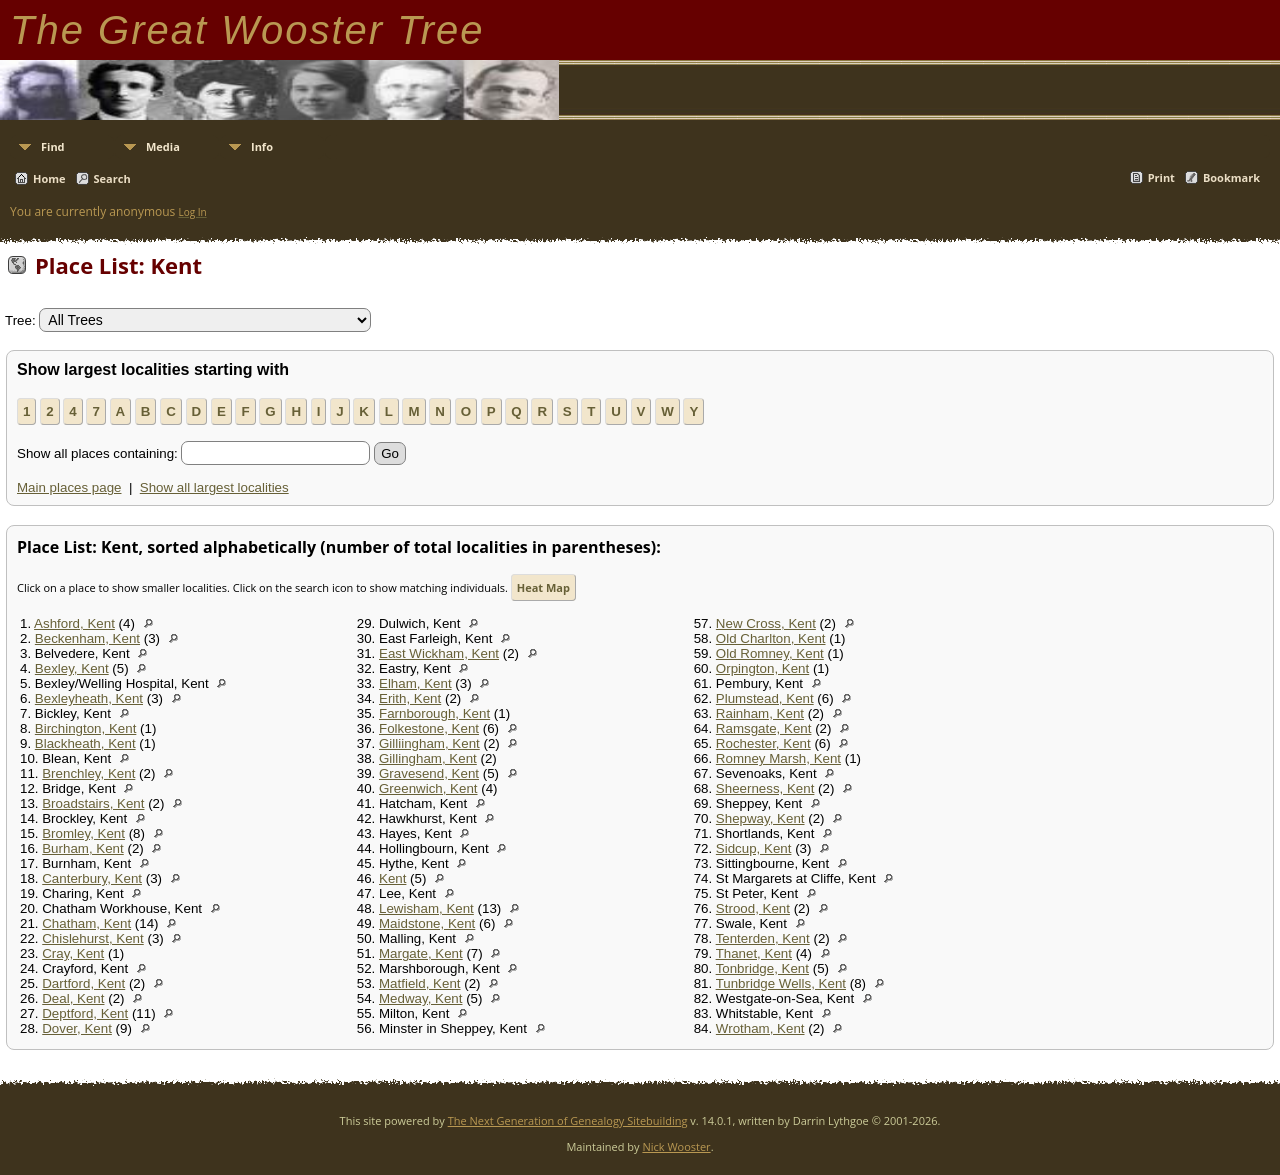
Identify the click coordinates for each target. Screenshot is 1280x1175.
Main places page (69, 487)
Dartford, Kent (83, 983)
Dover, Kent (77, 1028)
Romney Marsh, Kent (778, 758)
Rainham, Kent (760, 713)
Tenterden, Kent (763, 938)
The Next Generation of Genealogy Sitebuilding (568, 1120)
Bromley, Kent (83, 833)
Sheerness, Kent (765, 788)
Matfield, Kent (420, 983)
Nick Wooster (676, 1146)
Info (262, 146)
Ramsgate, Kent (764, 728)
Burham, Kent (83, 848)
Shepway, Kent (760, 818)
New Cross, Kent (766, 623)
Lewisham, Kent (426, 908)
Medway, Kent (420, 998)
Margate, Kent (421, 953)
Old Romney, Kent (770, 653)
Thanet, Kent (754, 953)
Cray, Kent (73, 953)
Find (53, 146)
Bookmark (1231, 177)
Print (1161, 177)
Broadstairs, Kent (93, 803)
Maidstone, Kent (427, 923)
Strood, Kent (753, 908)
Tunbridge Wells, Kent (781, 983)
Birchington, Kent (86, 728)
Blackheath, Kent (85, 743)
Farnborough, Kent (434, 713)
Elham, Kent (415, 683)
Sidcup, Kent (754, 848)
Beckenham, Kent (87, 638)
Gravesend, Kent (429, 773)
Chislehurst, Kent (93, 938)
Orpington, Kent (762, 668)
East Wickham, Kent (439, 653)
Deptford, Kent (85, 1013)
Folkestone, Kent (429, 728)
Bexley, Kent (72, 668)
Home (49, 178)
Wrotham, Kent (760, 1028)
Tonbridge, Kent (762, 968)
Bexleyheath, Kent (89, 698)
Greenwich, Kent (428, 788)
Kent (392, 878)
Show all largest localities (214, 487)
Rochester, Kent (763, 743)
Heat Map (543, 587)
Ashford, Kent (74, 623)
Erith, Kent (410, 698)
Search (112, 178)
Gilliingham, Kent (429, 743)
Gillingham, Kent (428, 758)
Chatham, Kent (86, 923)
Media (163, 146)
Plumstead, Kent (765, 698)
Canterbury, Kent (92, 878)
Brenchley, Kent (88, 773)
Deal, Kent (73, 998)
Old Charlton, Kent (771, 638)
